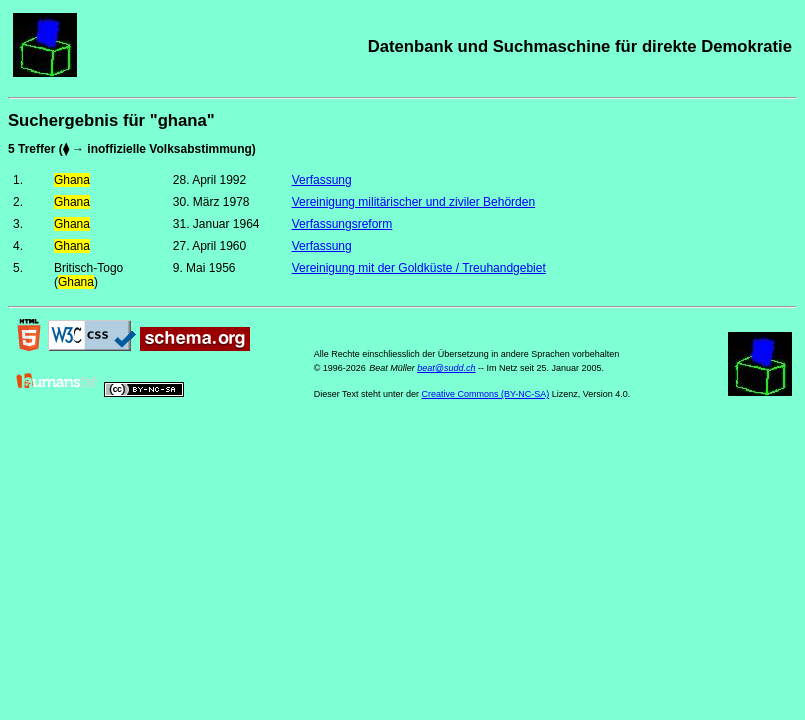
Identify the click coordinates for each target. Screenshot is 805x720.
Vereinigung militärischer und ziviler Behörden (413, 202)
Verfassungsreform (342, 224)
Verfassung (322, 180)
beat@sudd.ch (446, 368)
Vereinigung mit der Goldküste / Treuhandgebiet (419, 268)
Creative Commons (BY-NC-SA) (486, 394)
